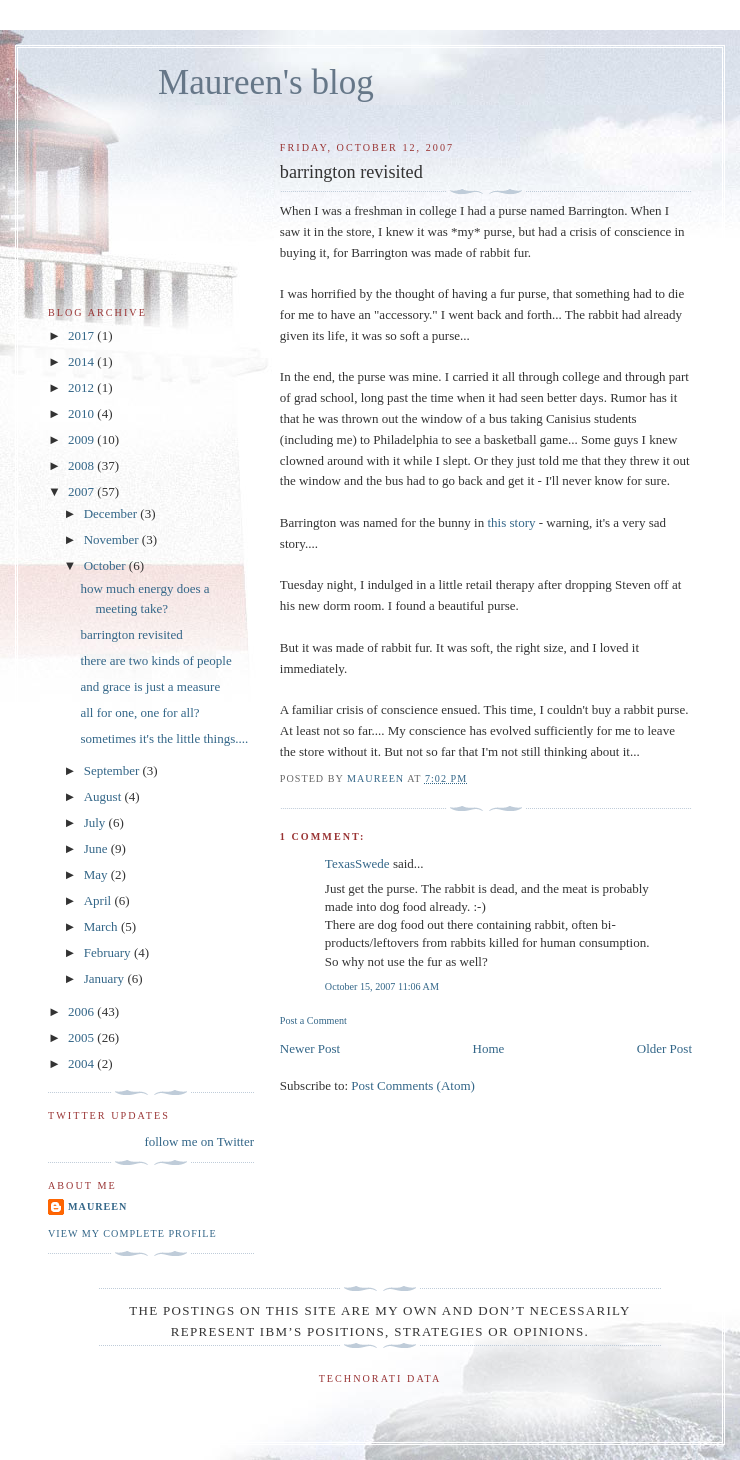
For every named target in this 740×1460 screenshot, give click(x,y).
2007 (82, 491)
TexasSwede (357, 863)
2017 (82, 335)
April (99, 900)
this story (511, 522)
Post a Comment (313, 1020)
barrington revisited (131, 634)
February (109, 952)
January (106, 978)
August (104, 796)
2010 (82, 413)
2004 (82, 1063)
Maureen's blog (266, 82)
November (113, 539)
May (97, 874)
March (102, 926)
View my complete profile (132, 1233)
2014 (82, 361)
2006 (82, 1011)
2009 (82, 439)
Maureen (97, 1206)
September (113, 770)
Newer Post (310, 1048)
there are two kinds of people (155, 660)
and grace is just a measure (150, 686)
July (96, 822)
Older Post (664, 1048)
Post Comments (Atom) (413, 1085)
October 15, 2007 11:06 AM (382, 986)
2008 (82, 465)
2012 (82, 387)
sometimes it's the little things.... (164, 738)
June (97, 848)
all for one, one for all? (139, 712)
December (112, 513)
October (106, 565)
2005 (82, 1037)
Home (489, 1048)
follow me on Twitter (199, 1141)
